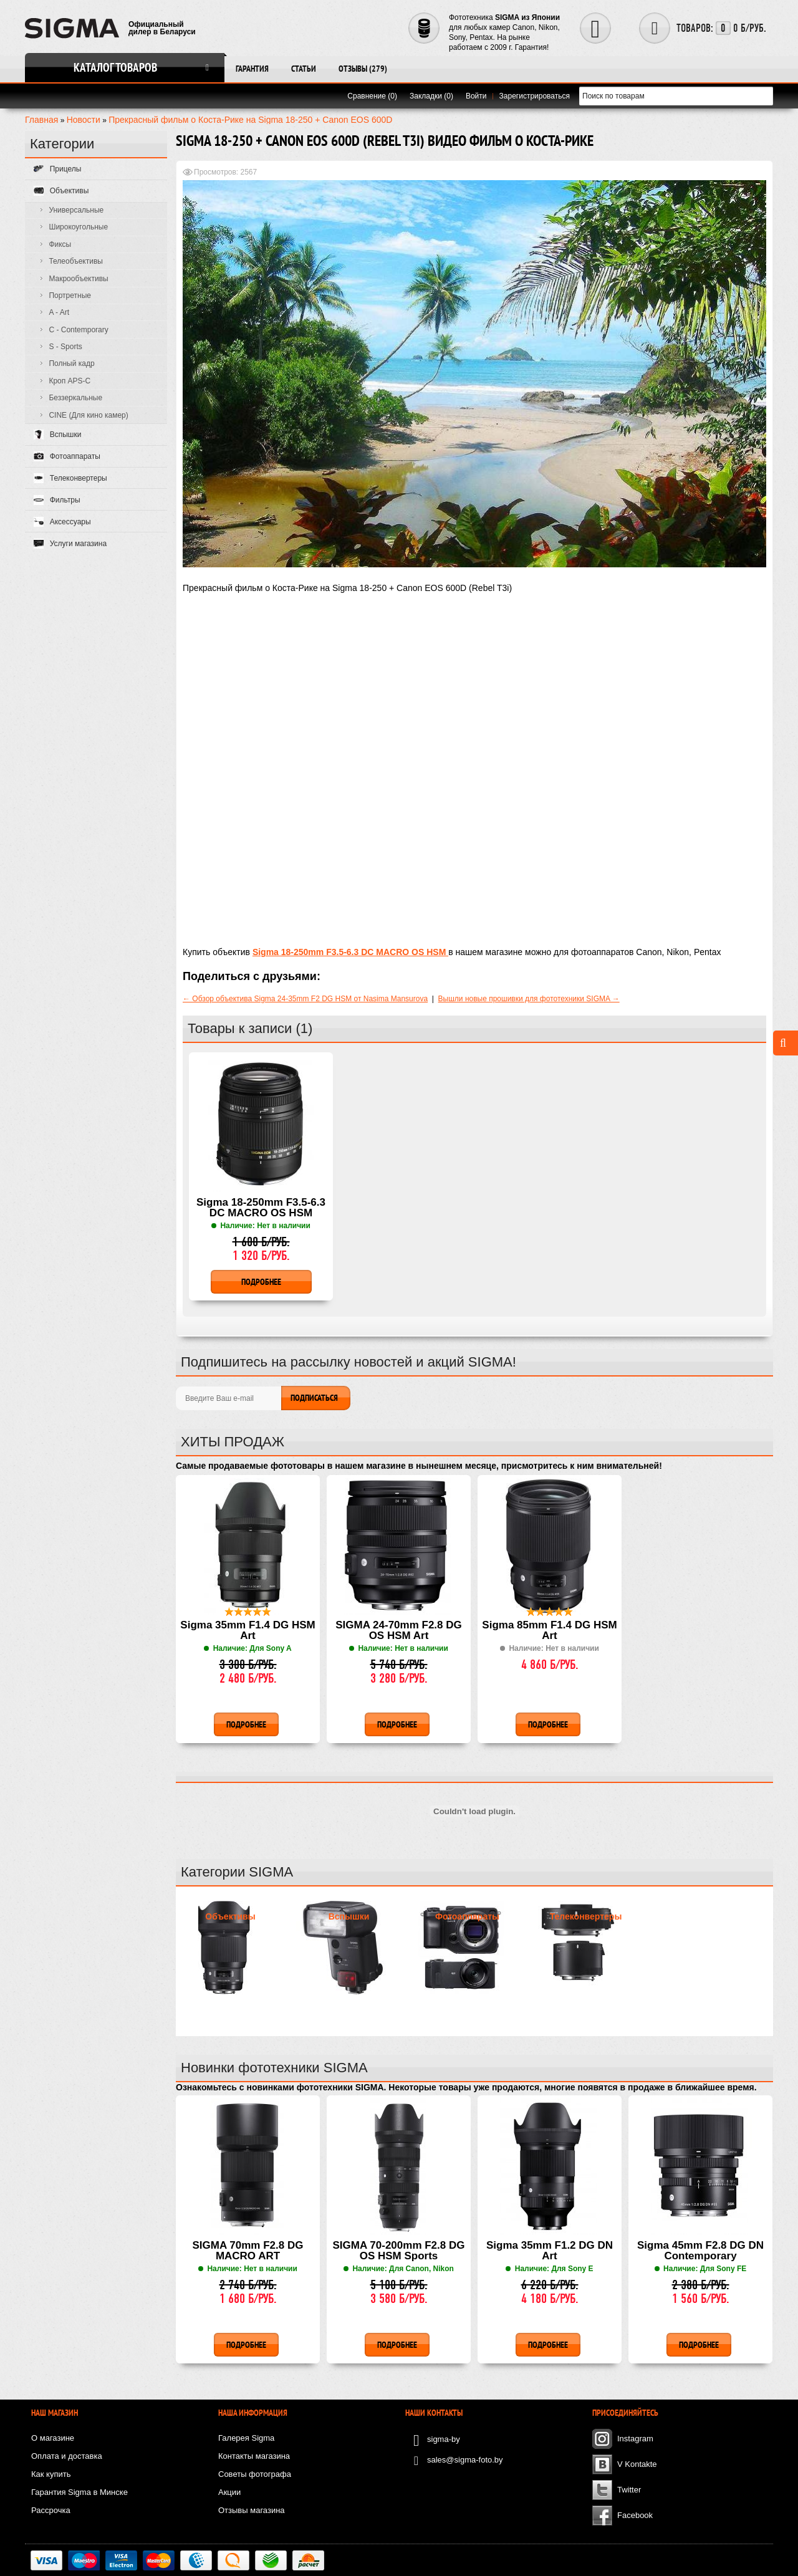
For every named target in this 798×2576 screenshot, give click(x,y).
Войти (476, 96)
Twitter (629, 2489)
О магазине (52, 2438)
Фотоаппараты (467, 1916)
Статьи (303, 68)
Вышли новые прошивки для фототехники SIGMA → (529, 998)
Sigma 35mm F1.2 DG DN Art (549, 2251)
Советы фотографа (254, 2474)
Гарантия (252, 68)
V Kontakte (637, 2464)
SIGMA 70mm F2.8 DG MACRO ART (248, 2251)
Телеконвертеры (586, 1916)
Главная (41, 120)
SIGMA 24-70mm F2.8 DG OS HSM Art (398, 1630)
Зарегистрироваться (534, 96)
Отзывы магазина (251, 2510)
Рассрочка (50, 2510)
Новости (83, 120)
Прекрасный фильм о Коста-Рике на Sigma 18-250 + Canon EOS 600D (250, 120)
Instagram (635, 2438)
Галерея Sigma (246, 2438)
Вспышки (349, 1916)
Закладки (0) (431, 96)
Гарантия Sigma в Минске (79, 2492)
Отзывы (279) (363, 68)
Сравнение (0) (372, 96)
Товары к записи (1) (250, 1028)
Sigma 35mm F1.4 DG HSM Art (247, 1630)
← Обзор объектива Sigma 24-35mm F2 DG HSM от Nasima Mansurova (305, 998)
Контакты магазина (254, 2456)
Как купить (50, 2474)
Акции (229, 2492)
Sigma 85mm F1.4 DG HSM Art (549, 1630)
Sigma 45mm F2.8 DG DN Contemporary (700, 2251)
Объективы (230, 1916)
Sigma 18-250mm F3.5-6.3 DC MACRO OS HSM (260, 1208)
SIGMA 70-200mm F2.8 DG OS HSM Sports (399, 2251)
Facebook (635, 2515)
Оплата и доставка (66, 2456)
